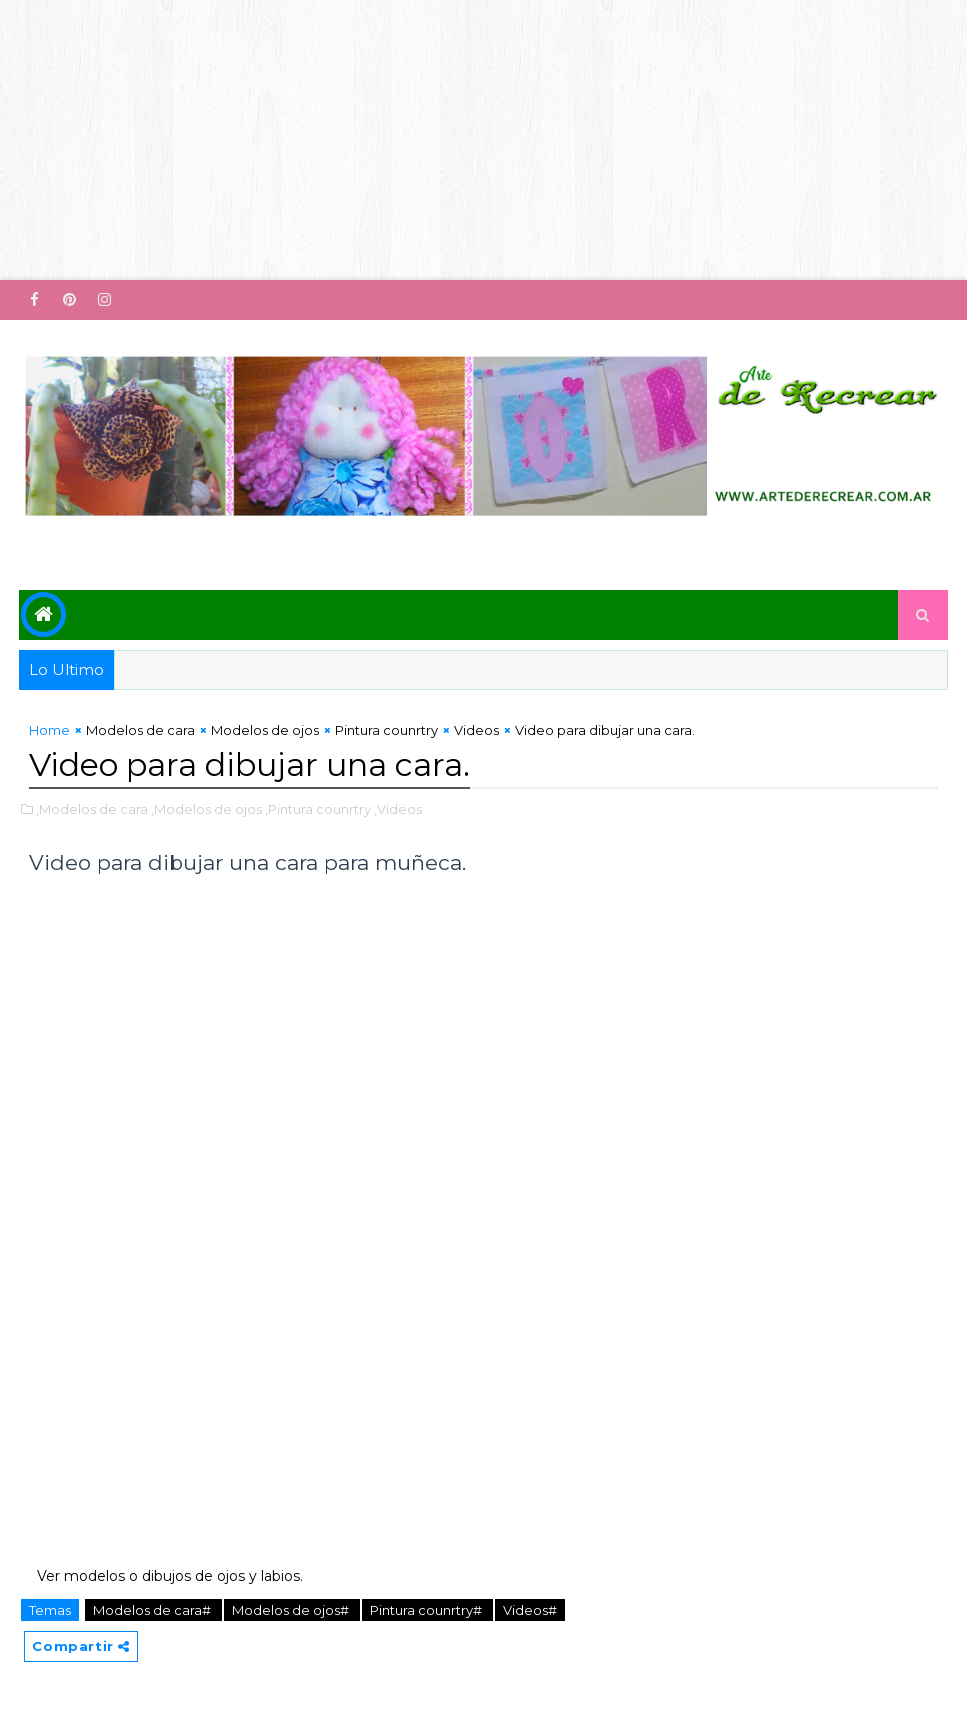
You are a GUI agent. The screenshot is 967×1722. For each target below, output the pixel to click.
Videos (476, 730)
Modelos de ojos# (292, 1610)
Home (49, 730)
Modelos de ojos (265, 730)
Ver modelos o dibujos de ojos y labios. (166, 1576)
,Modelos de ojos (206, 809)
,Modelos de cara (92, 809)
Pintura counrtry (386, 730)
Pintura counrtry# (427, 1610)
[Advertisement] (483, 140)
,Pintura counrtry (318, 809)
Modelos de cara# (153, 1610)
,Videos (398, 809)
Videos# (530, 1610)
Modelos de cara (140, 730)
